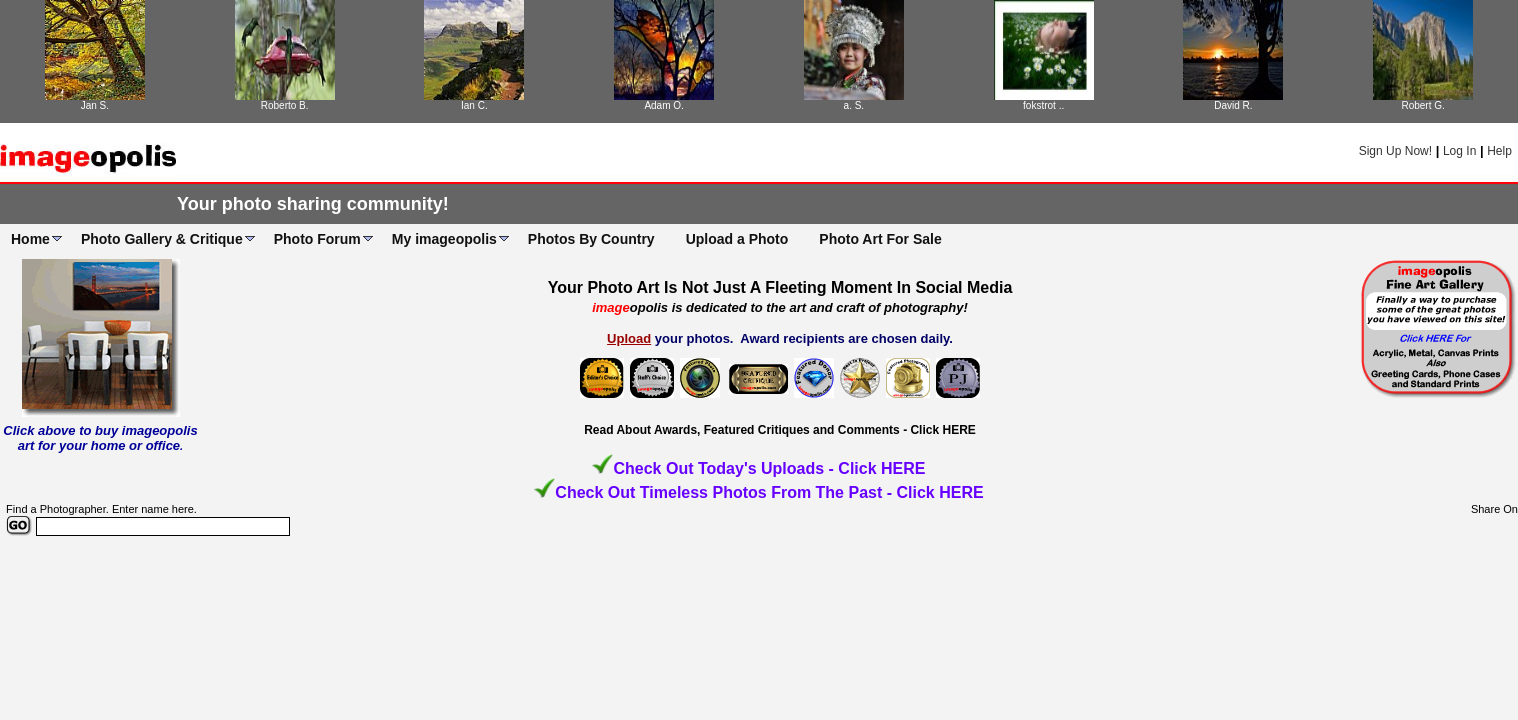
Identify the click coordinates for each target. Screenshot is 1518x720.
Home (30, 239)
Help (1499, 151)
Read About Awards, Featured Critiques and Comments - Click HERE (780, 430)
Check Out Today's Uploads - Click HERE (769, 468)
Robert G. (1422, 105)
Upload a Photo (737, 239)
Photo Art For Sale (880, 239)
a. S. (854, 105)
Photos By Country (591, 239)
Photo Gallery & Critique (162, 239)
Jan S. (95, 105)
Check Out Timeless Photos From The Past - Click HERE (769, 492)
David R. (1233, 105)
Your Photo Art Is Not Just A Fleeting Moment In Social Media (780, 287)
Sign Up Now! (1395, 151)
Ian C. (474, 105)
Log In (1459, 151)
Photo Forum (317, 239)
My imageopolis (444, 239)
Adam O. (663, 105)
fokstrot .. (1043, 105)
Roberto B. (285, 105)
